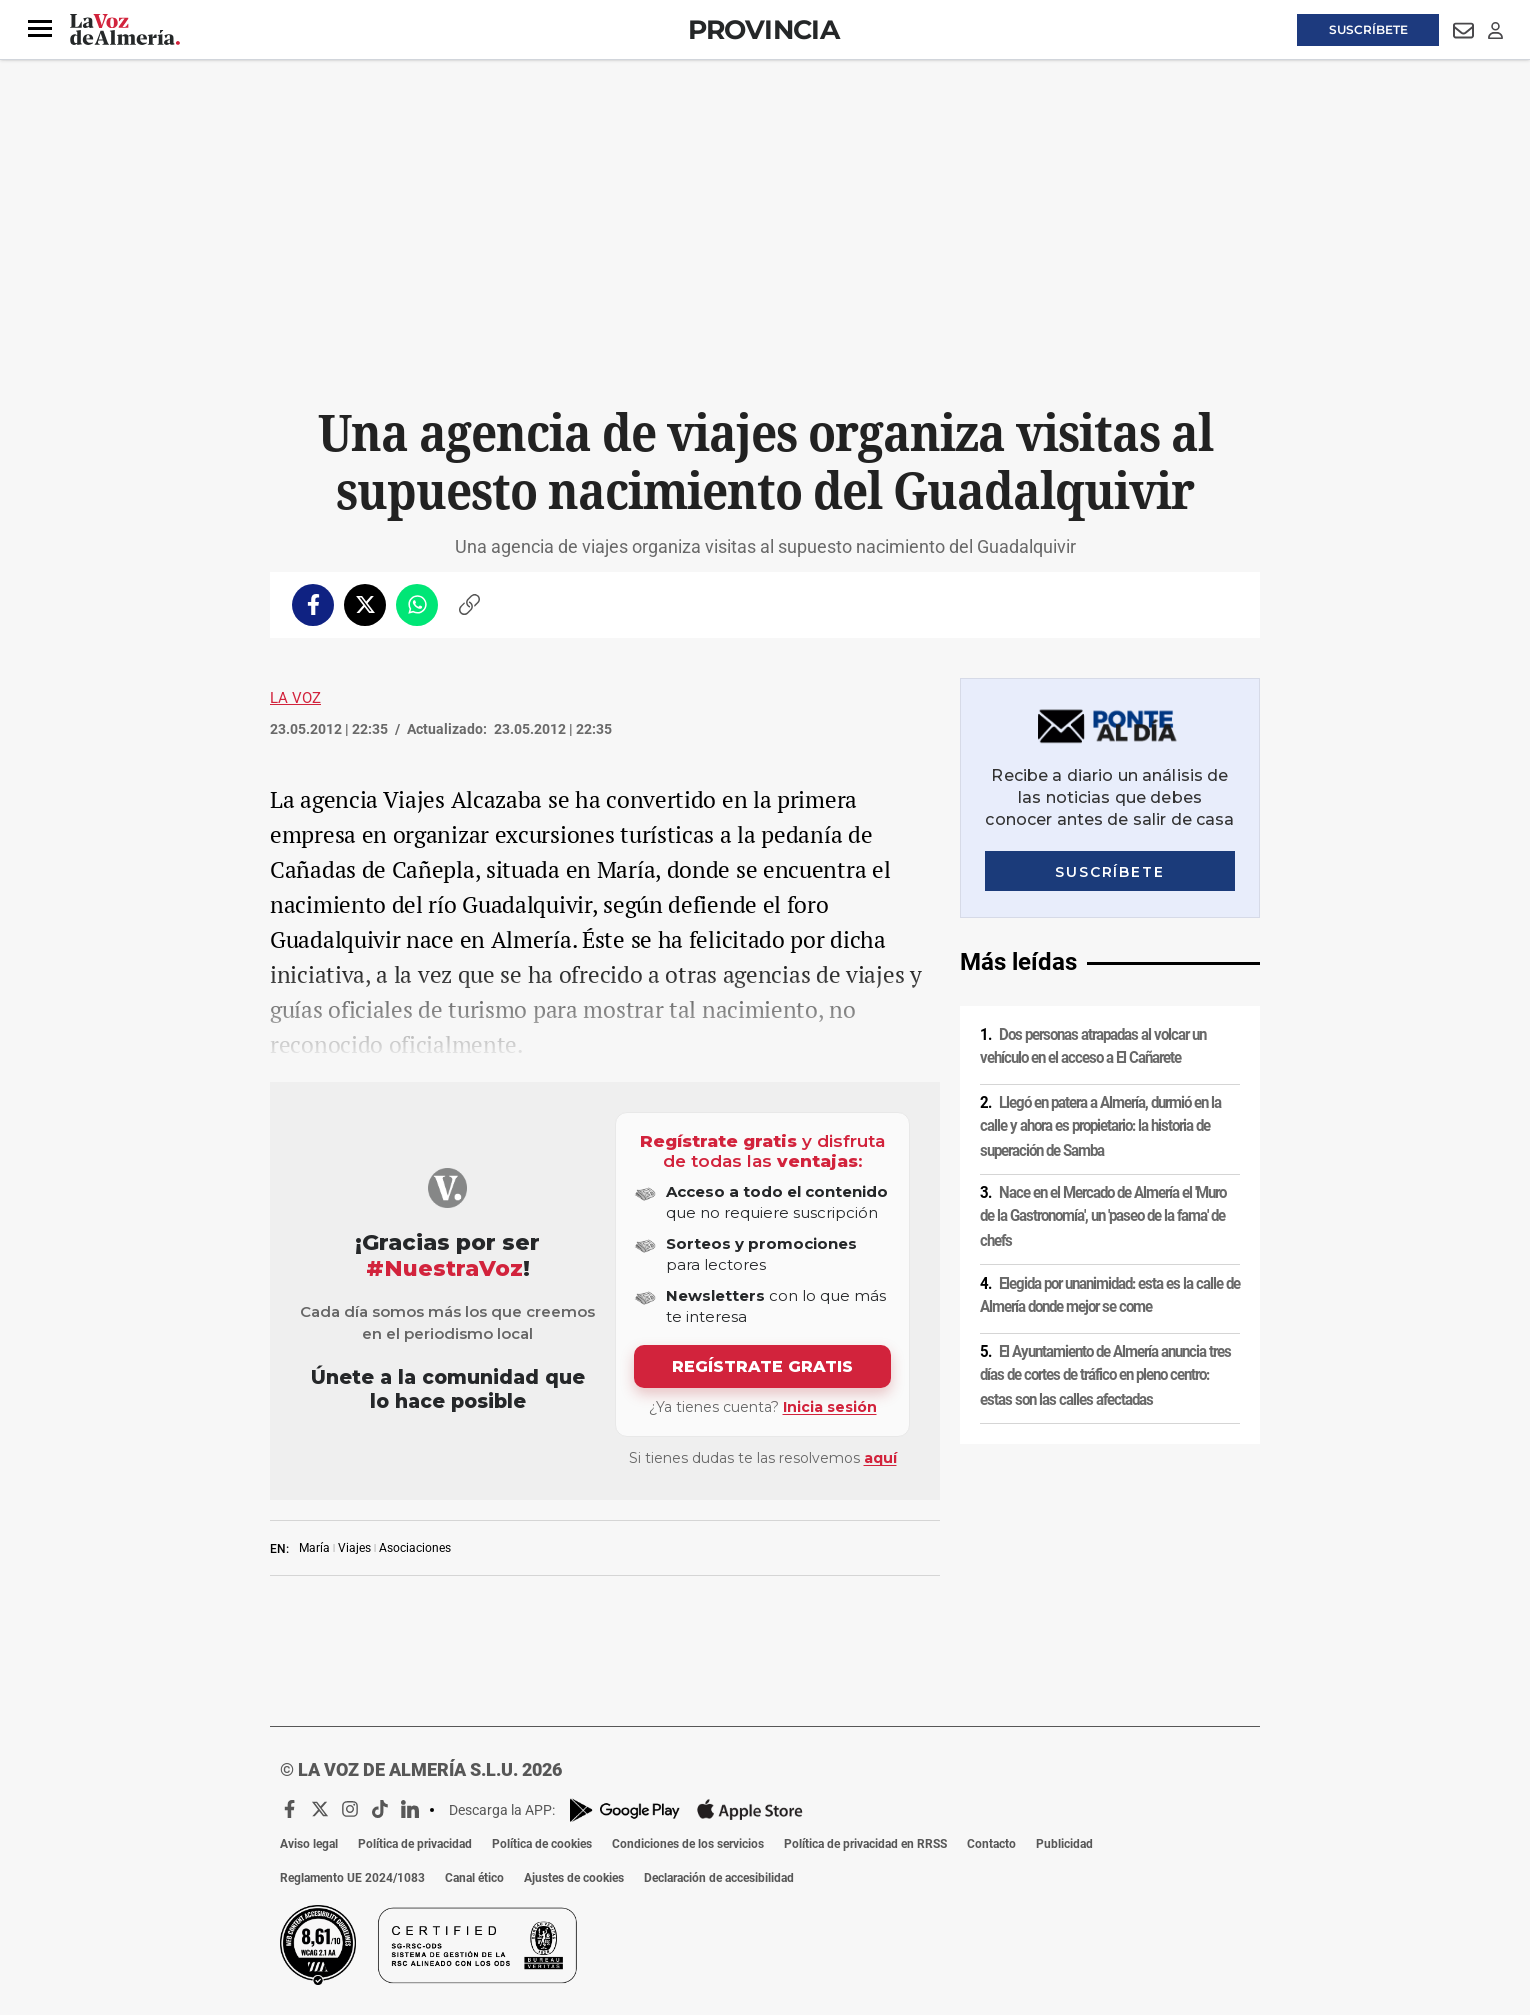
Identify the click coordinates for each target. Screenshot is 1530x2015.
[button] (40, 29)
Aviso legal (309, 1844)
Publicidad (1064, 1844)
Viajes (354, 1548)
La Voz (295, 698)
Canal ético (474, 1878)
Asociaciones (415, 1548)
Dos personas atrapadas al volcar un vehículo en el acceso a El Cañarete (1093, 1046)
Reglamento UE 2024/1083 (352, 1878)
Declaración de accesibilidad (719, 1878)
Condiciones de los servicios (688, 1844)
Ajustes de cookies (574, 1878)
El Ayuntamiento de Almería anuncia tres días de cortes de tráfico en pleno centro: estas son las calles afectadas (1105, 1375)
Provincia (764, 29)
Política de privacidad (415, 1844)
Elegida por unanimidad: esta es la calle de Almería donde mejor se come (1110, 1295)
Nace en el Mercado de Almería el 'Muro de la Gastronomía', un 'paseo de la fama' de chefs (1103, 1216)
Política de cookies (542, 1844)
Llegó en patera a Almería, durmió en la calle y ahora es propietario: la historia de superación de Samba (1100, 1126)
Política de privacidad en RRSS (865, 1844)
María (314, 1548)
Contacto (991, 1844)
